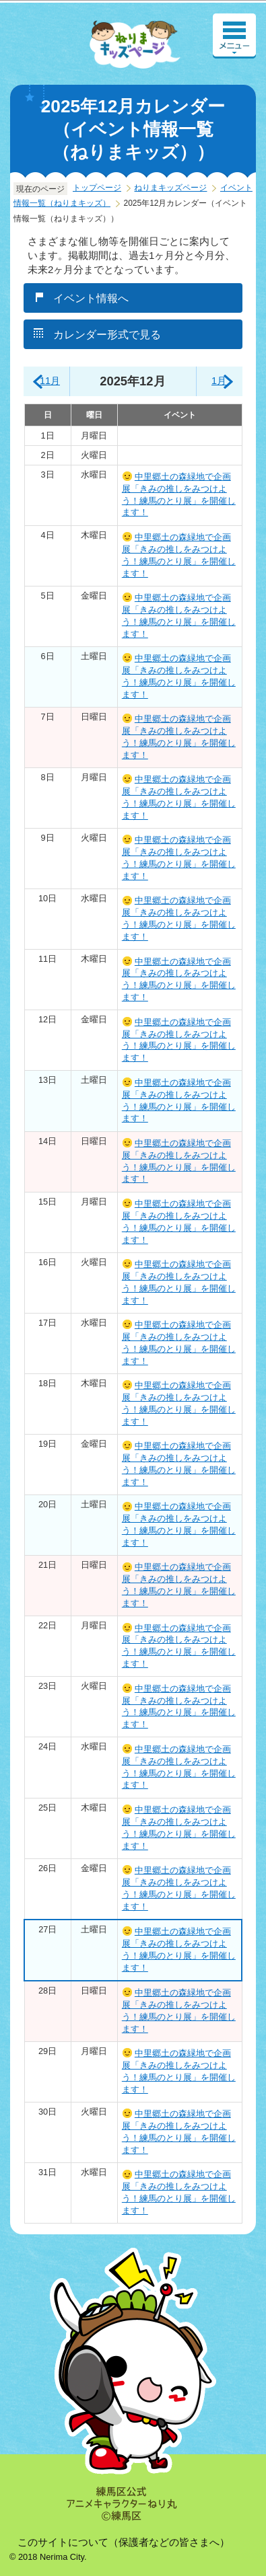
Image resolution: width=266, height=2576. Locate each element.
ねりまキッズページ (170, 187)
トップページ (97, 187)
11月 (50, 380)
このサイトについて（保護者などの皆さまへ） (124, 2542)
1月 (218, 380)
